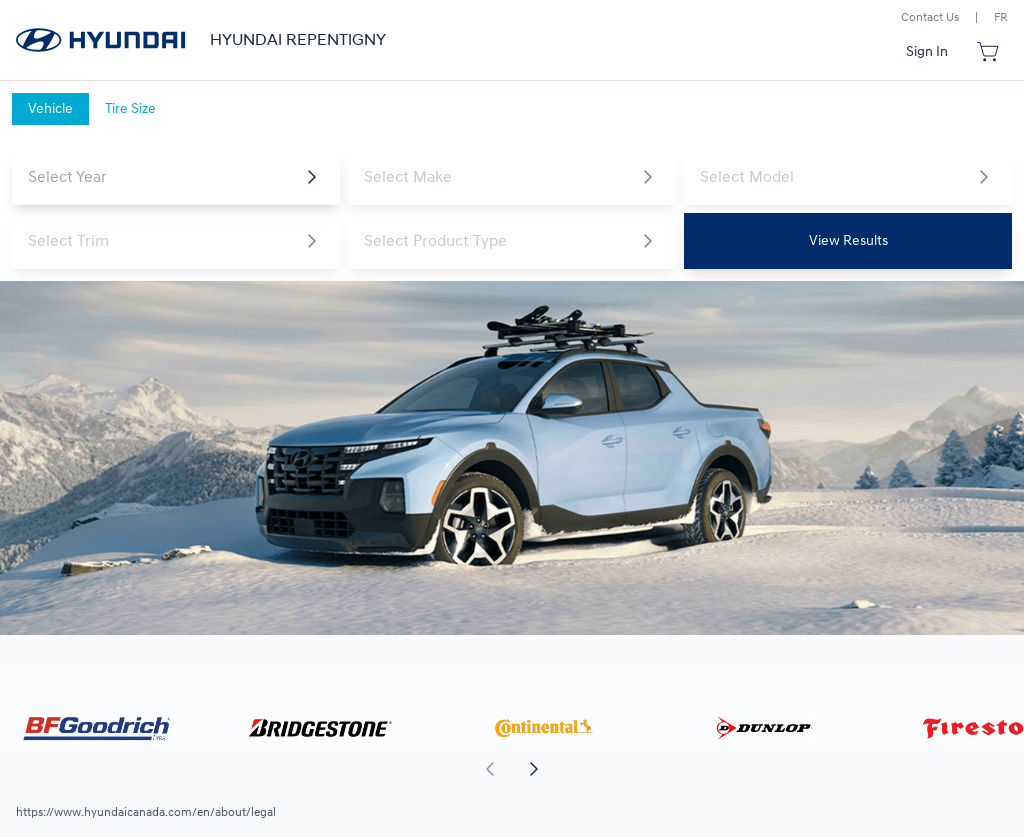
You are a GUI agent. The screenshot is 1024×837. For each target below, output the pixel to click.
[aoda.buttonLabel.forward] (767, 769)
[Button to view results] (848, 241)
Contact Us (930, 17)
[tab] (50, 109)
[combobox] (160, 177)
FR (1001, 17)
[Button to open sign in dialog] (927, 52)
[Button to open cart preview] (990, 52)
